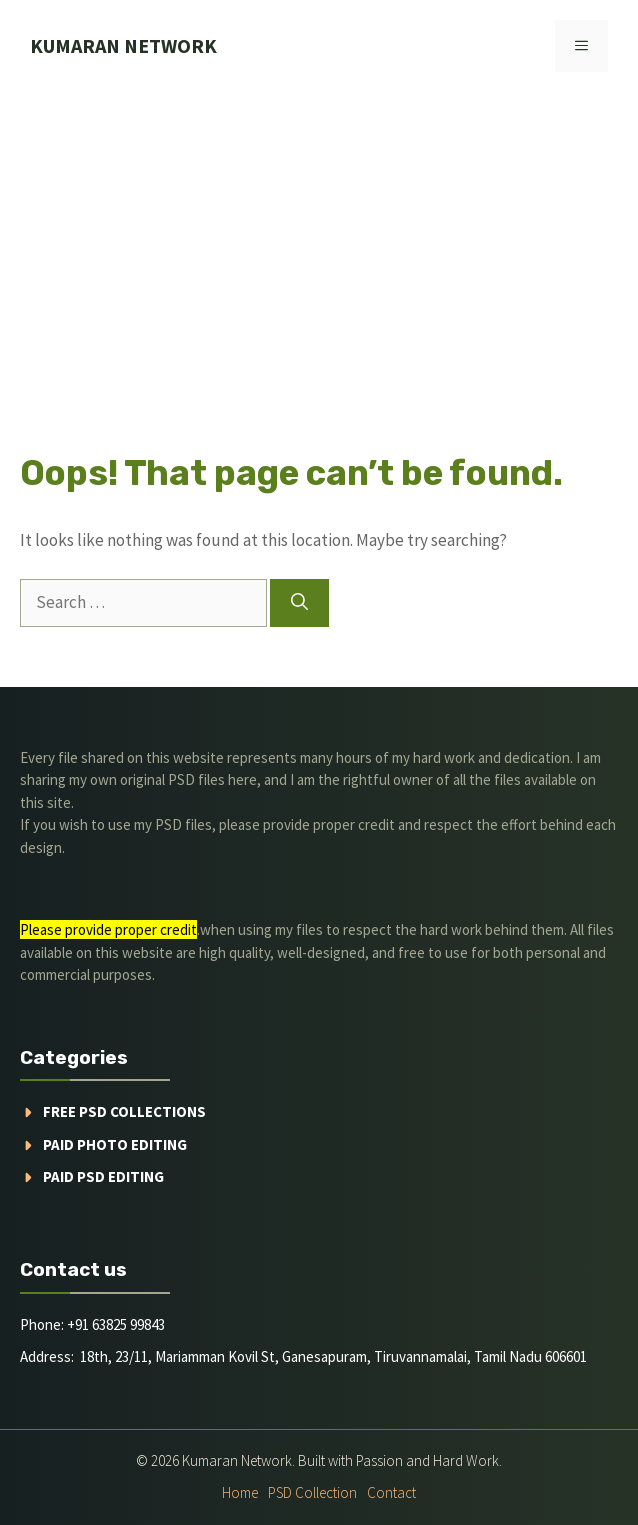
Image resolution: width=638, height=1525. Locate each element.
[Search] (299, 603)
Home (240, 1492)
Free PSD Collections (124, 1111)
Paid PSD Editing (103, 1176)
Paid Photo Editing (115, 1144)
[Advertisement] (319, 242)
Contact (391, 1492)
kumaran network (123, 45)
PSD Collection (312, 1492)
